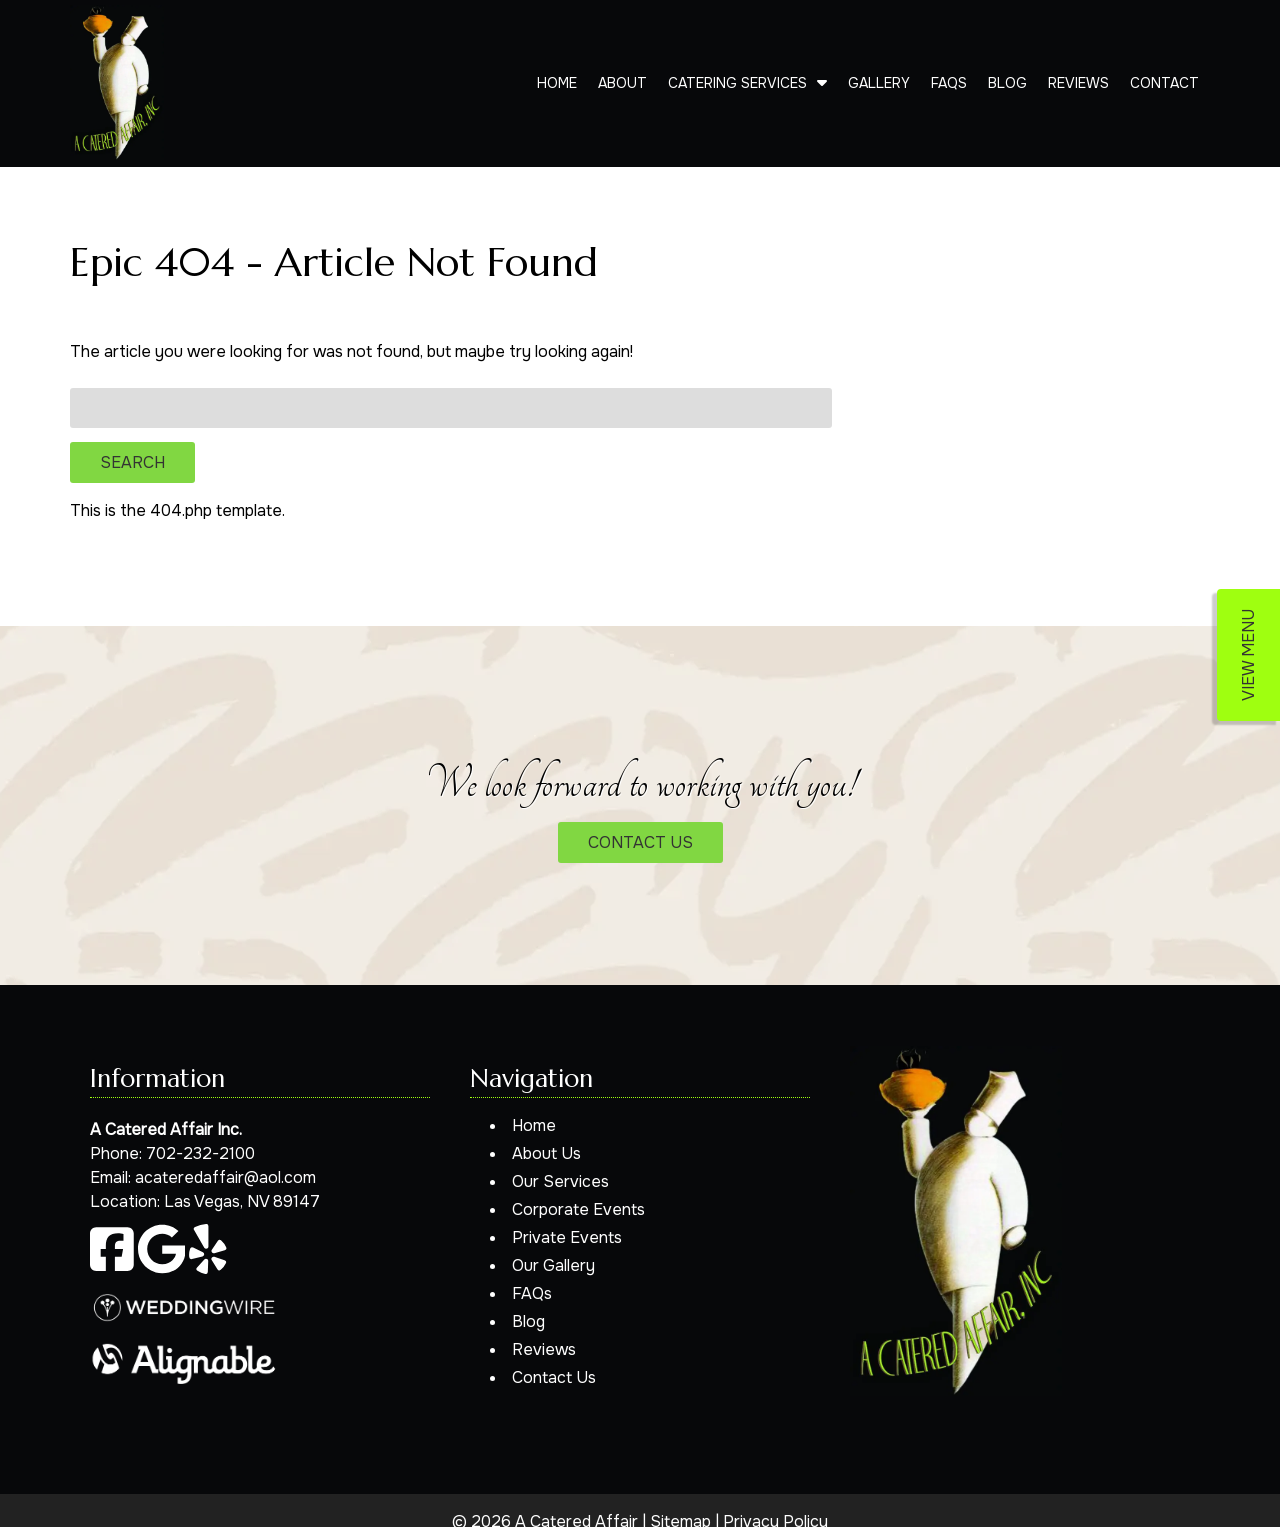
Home (557, 83)
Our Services (560, 1181)
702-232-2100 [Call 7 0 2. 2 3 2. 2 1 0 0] (200, 1153)
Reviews (1078, 83)
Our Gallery (553, 1265)
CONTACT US (640, 842)
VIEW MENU (1248, 655)
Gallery (879, 83)
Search (132, 462)
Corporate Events (578, 1209)
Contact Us (554, 1377)
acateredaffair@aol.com (225, 1177)
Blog (1007, 83)
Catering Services (737, 83)
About (622, 83)
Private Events (567, 1237)
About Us (546, 1153)
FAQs (949, 83)
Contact (1164, 83)
